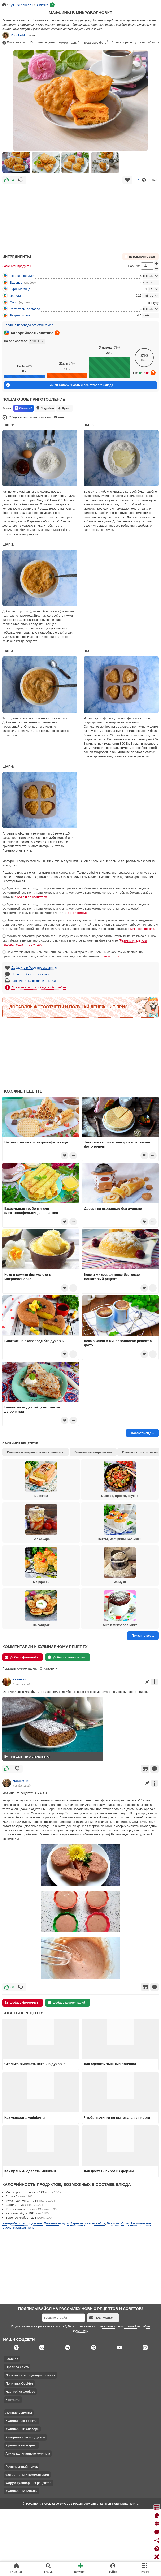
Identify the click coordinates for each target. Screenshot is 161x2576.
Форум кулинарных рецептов (28, 2483)
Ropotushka (14, 35)
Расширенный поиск (21, 2466)
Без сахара (41, 1522)
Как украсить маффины (24, 2117)
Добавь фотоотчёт (21, 1657)
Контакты (12, 2399)
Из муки (120, 1565)
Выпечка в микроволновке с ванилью (35, 1452)
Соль (13, 302)
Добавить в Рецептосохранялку (35, 967)
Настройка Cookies (20, 2391)
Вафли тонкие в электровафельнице (36, 1142)
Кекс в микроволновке (120, 1608)
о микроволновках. (141, 928)
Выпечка (41, 1479)
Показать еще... (142, 1433)
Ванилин (16, 295)
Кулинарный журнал (21, 2445)
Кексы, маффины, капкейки (120, 1522)
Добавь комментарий (66, 1657)
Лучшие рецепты (18, 2412)
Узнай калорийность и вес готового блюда (59, 385)
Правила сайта (17, 2367)
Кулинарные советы (21, 2420)
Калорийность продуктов (25, 2437)
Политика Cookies (19, 2383)
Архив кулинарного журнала (27, 2453)
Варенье (16, 282)
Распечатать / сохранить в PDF (34, 980)
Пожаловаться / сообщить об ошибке (39, 987)
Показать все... (143, 1635)
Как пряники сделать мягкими (30, 2171)
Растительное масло (25, 309)
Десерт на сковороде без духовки (113, 1208)
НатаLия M (21, 1780)
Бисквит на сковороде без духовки (34, 1341)
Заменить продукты (16, 266)
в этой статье (110, 956)
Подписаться (101, 2317)
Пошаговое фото (95, 41)
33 (12, 1987)
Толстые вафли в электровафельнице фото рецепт (117, 1144)
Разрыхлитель (20, 315)
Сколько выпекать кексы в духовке (34, 2064)
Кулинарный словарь (22, 2429)
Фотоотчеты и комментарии (27, 2474)
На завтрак (41, 1608)
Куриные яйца (20, 289)
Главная (11, 2359)
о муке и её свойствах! (31, 897)
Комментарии (69, 41)
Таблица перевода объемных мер (28, 325)
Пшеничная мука (22, 275)
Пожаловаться (14, 42)
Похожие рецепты (43, 42)
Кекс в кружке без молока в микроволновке (27, 1277)
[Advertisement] (80, 215)
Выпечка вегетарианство (93, 1452)
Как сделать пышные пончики (110, 2064)
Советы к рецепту (124, 42)
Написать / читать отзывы (30, 974)
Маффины (41, 1565)
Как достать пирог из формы (109, 2171)
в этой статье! (77, 912)
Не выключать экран (140, 256)
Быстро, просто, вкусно (119, 1479)
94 (12, 180)
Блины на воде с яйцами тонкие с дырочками (33, 1409)
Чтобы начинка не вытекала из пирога (117, 2117)
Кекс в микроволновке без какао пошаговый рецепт (112, 1277)
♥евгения (19, 1679)
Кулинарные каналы (21, 2491)
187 (136, 180)
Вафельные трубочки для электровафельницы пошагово (31, 1211)
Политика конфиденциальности (30, 2375)
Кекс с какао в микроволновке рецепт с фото (118, 1343)
